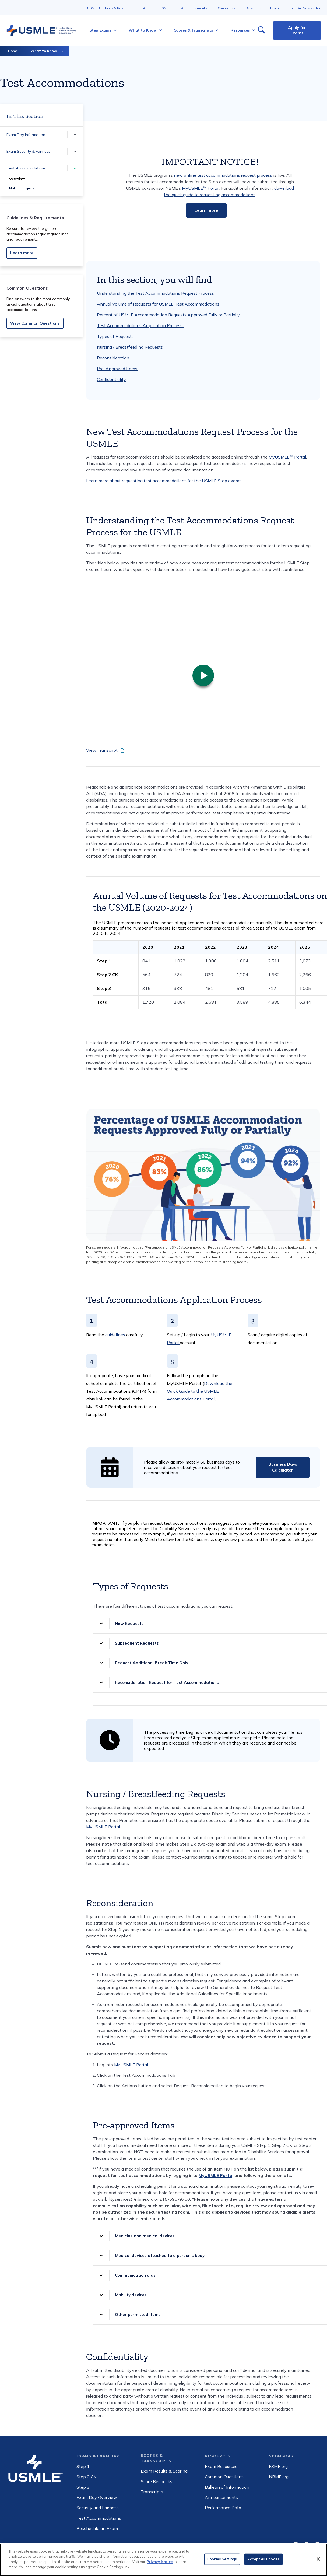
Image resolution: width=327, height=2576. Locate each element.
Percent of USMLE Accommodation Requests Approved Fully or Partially (168, 314)
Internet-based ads (111, 2546)
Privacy (81, 2546)
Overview (17, 178)
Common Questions (224, 2476)
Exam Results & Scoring (164, 2471)
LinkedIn (317, 2545)
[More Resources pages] (252, 30)
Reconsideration (113, 357)
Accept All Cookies (263, 2563)
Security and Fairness (97, 2507)
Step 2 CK (86, 2476)
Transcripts (152, 2491)
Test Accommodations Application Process (139, 325)
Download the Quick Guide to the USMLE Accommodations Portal (199, 1391)
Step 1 (83, 2466)
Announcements (194, 8)
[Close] (318, 2563)
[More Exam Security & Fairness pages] (75, 151)
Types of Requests (115, 336)
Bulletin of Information (227, 2487)
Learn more (22, 252)
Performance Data (223, 2507)
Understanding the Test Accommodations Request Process (155, 293)
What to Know (43, 51)
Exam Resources (221, 2466)
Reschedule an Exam (262, 8)
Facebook (296, 2545)
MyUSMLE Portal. (103, 1826)
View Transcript (102, 750)
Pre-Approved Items (117, 368)
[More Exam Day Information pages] (75, 135)
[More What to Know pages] (159, 30)
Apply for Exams (297, 30)
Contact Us (226, 8)
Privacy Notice (160, 2565)
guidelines (115, 1334)
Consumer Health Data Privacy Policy (201, 2546)
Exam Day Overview (96, 2497)
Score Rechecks (156, 2481)
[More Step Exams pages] (113, 30)
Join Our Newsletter (305, 8)
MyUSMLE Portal (131, 2064)
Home (13, 51)
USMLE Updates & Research (109, 8)
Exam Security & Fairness (28, 151)
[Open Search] (261, 30)
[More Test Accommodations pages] (75, 168)
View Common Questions (35, 323)
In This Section (25, 116)
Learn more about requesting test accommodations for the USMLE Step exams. (164, 480)
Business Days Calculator (282, 1467)
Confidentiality (111, 379)
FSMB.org (278, 2466)
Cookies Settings (222, 2563)
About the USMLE (156, 8)
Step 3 (83, 2487)
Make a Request (22, 188)
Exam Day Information (25, 134)
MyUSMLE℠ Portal (200, 188)
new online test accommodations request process (223, 175)
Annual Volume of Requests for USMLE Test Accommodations (158, 304)
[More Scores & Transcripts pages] (215, 30)
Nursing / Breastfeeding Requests (130, 347)
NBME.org (279, 2476)
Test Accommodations (26, 168)
